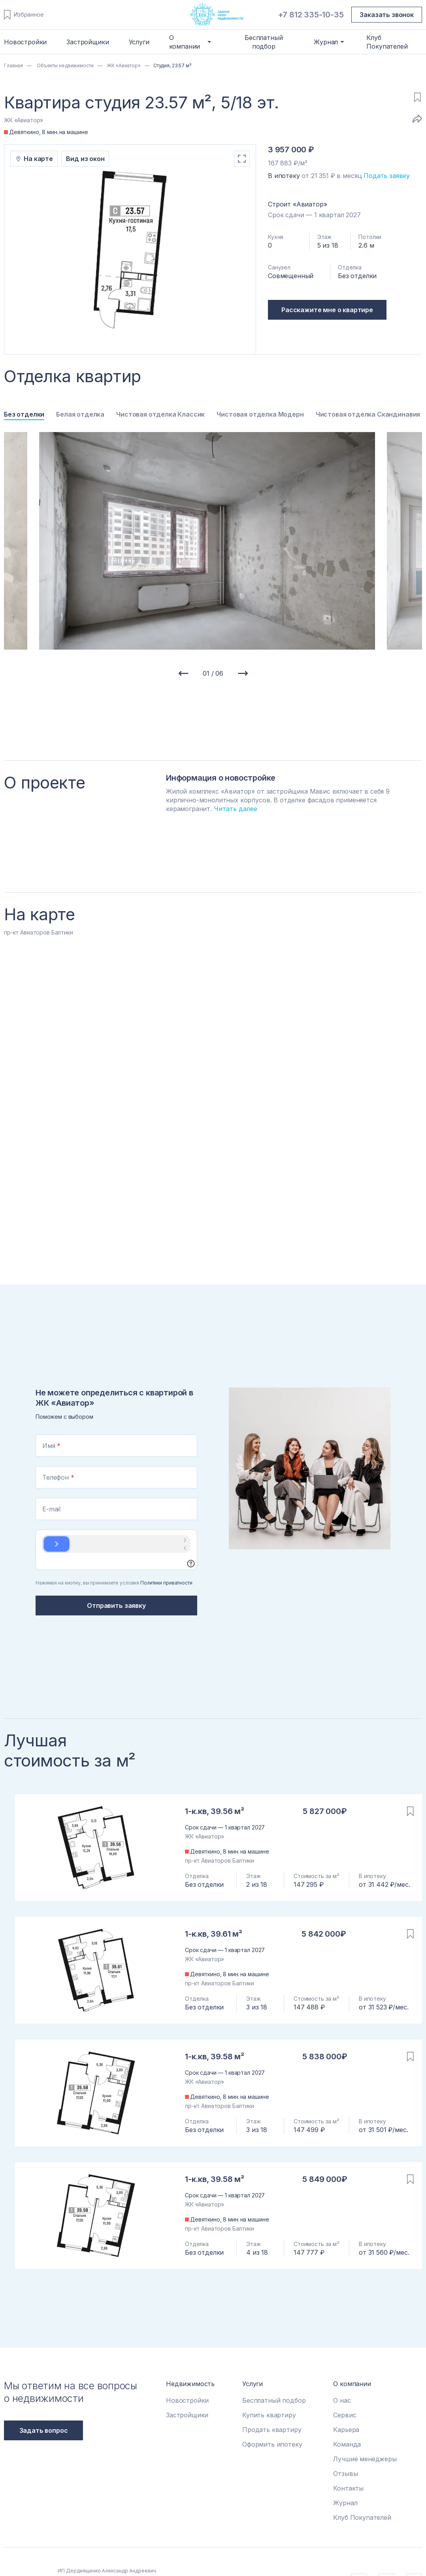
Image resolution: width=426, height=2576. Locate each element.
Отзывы (345, 2473)
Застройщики (87, 42)
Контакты (348, 2488)
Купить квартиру (269, 2415)
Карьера (346, 2430)
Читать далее (235, 809)
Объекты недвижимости (64, 65)
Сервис (344, 2415)
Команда (347, 2444)
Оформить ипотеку (272, 2444)
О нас (342, 2400)
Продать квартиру (271, 2430)
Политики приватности (166, 1583)
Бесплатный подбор (264, 42)
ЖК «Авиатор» (123, 65)
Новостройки (25, 42)
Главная (13, 65)
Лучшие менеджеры (364, 2459)
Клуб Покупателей (386, 42)
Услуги (139, 42)
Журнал (345, 2503)
